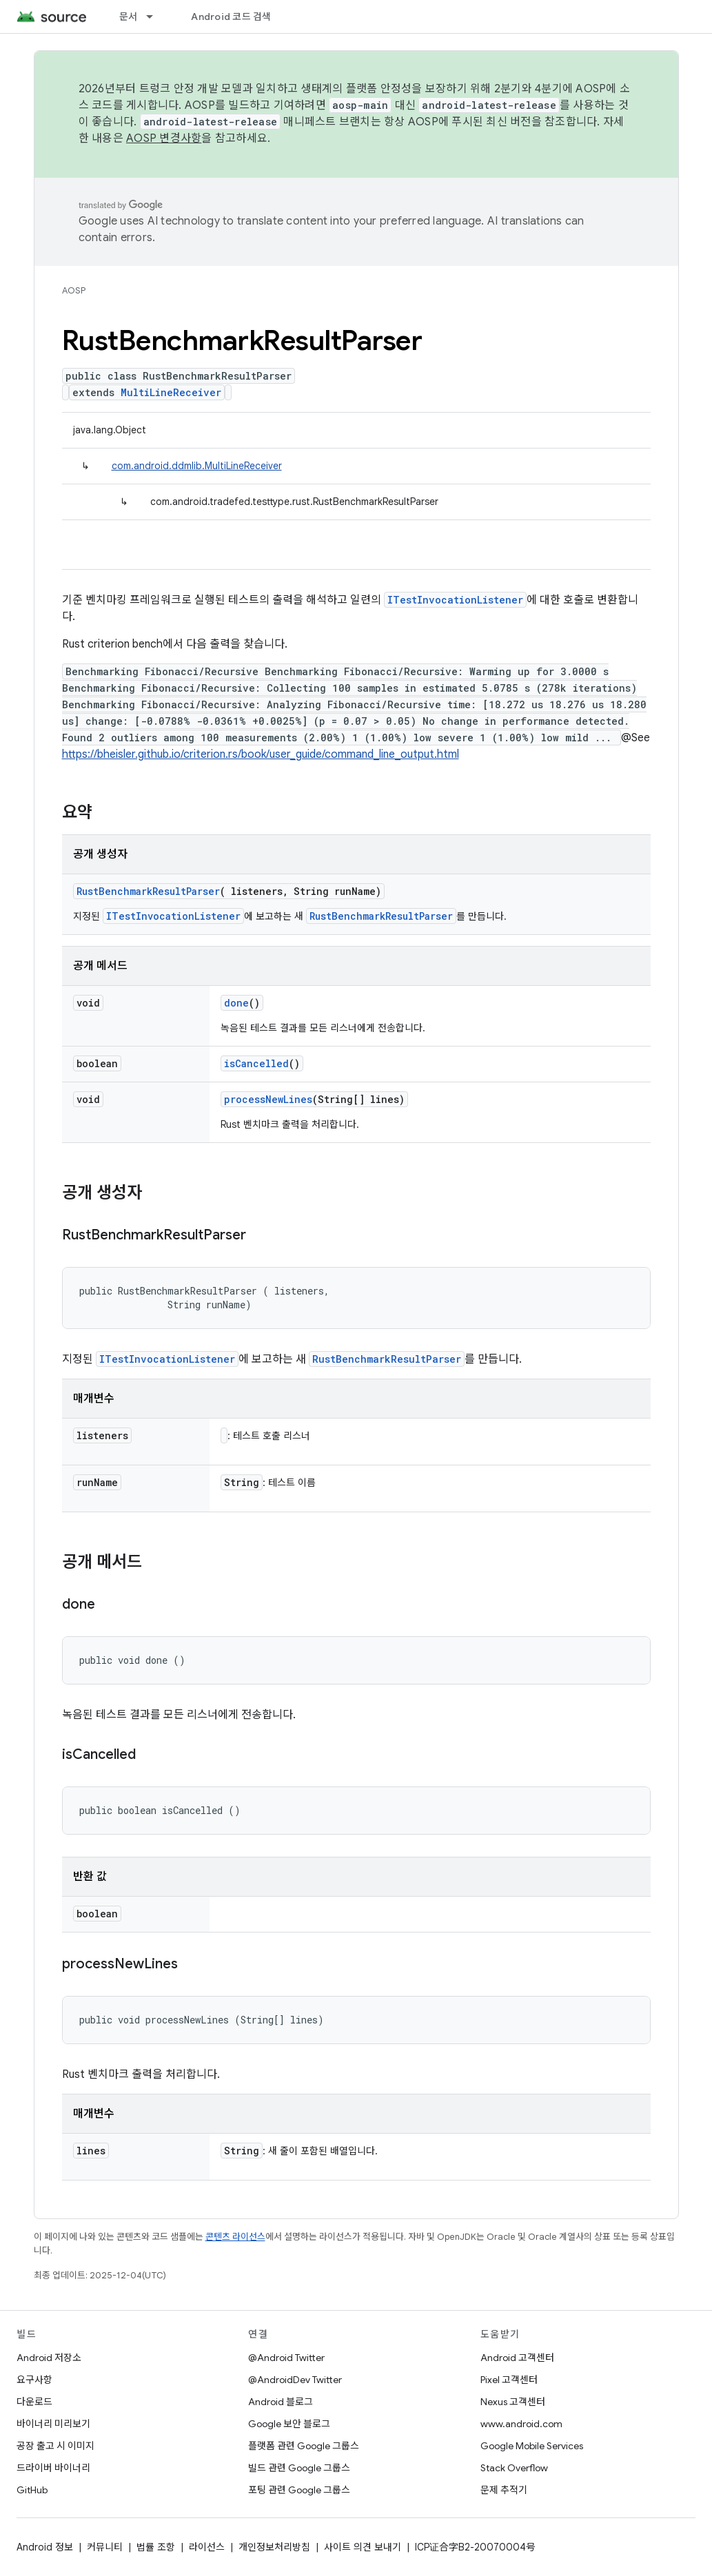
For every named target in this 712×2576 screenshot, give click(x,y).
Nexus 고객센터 (512, 2401)
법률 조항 (155, 2547)
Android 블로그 (280, 2401)
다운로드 (34, 2401)
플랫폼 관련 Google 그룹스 (303, 2446)
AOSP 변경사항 (163, 138)
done (236, 1002)
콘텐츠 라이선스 (235, 2237)
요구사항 (34, 2379)
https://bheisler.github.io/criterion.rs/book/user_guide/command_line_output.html (260, 754)
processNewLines (268, 1099)
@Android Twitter (286, 2357)
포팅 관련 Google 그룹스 (299, 2490)
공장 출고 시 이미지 (55, 2446)
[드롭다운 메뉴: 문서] (155, 16)
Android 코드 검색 (231, 16)
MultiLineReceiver (171, 392)
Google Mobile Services (531, 2446)
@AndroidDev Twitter (295, 2379)
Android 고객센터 (517, 2357)
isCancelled (256, 1063)
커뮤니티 (105, 2547)
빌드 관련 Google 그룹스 (299, 2468)
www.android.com (521, 2424)
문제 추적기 (503, 2490)
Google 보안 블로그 (289, 2424)
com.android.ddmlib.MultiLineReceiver (197, 466)
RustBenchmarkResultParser (148, 891)
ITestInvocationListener (455, 599)
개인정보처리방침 (274, 2547)
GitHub (32, 2490)
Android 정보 (45, 2547)
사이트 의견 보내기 (362, 2547)
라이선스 (207, 2547)
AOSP (73, 290)
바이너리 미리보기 (53, 2424)
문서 (128, 16)
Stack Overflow (514, 2468)
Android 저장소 (49, 2357)
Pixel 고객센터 (509, 2379)
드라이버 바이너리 (53, 2468)
